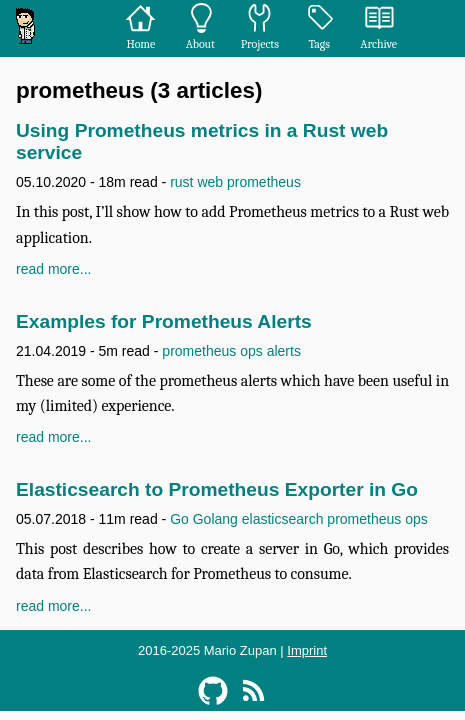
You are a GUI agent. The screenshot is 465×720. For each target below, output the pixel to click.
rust (181, 182)
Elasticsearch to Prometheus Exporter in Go (217, 489)
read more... (53, 269)
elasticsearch (283, 519)
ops (251, 351)
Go (179, 519)
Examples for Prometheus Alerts (164, 321)
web (210, 182)
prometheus (264, 182)
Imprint (307, 650)
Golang (215, 519)
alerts (284, 351)
